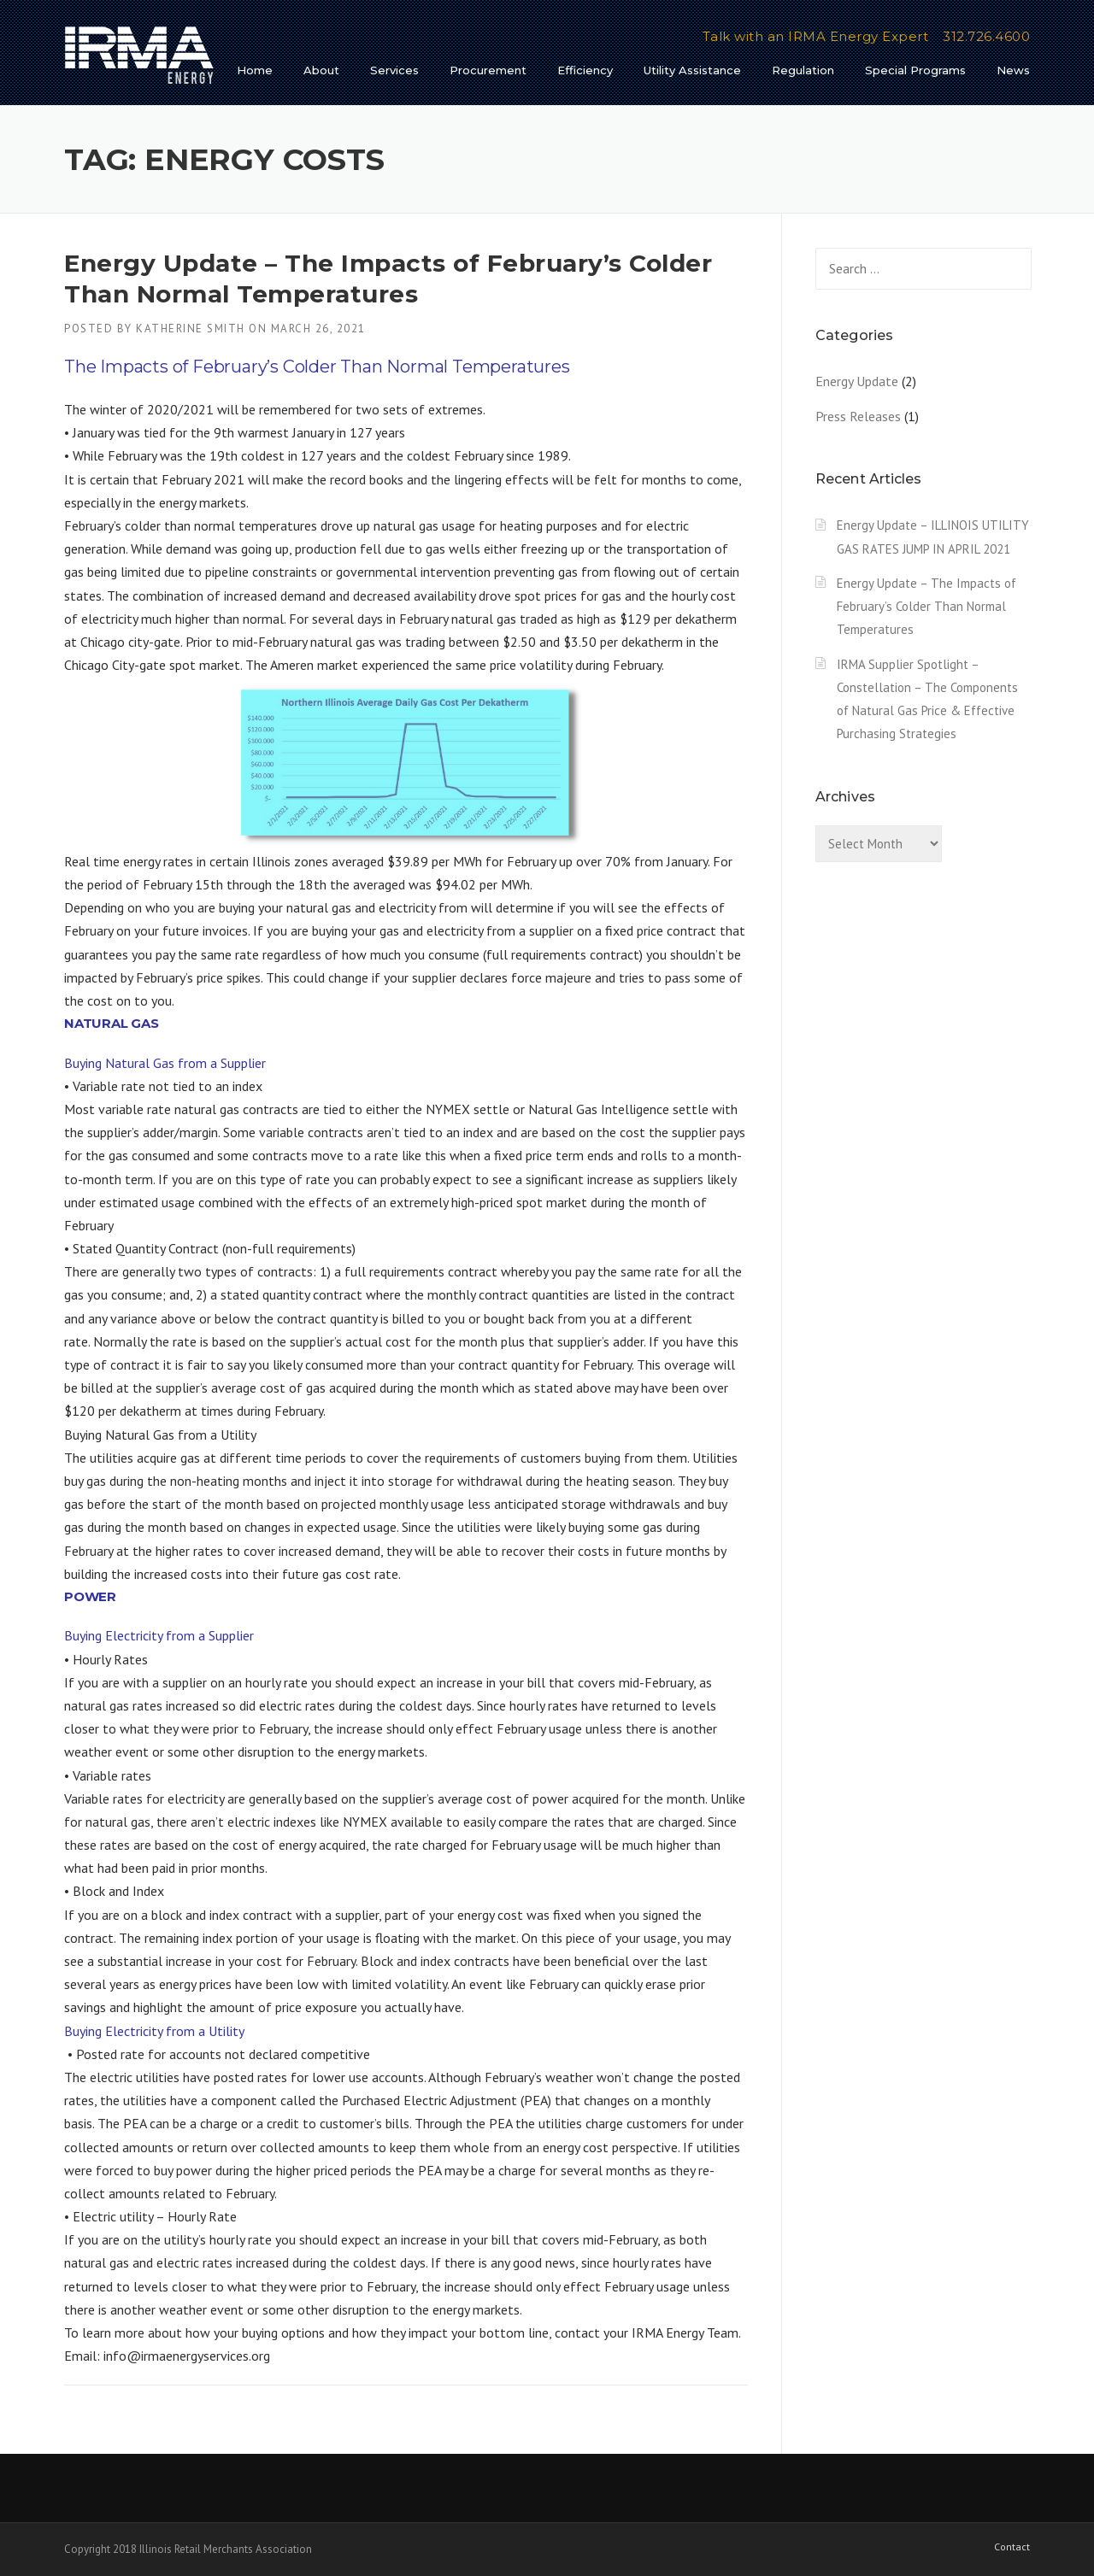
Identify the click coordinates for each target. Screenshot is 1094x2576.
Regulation (803, 70)
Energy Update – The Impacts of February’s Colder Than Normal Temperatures (926, 606)
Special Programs (915, 70)
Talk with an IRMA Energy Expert (816, 36)
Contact (1012, 2547)
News (1013, 70)
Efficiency (585, 70)
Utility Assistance (692, 70)
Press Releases (858, 416)
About (321, 70)
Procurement (488, 70)
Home (255, 70)
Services (394, 70)
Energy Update (856, 381)
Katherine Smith (190, 328)
